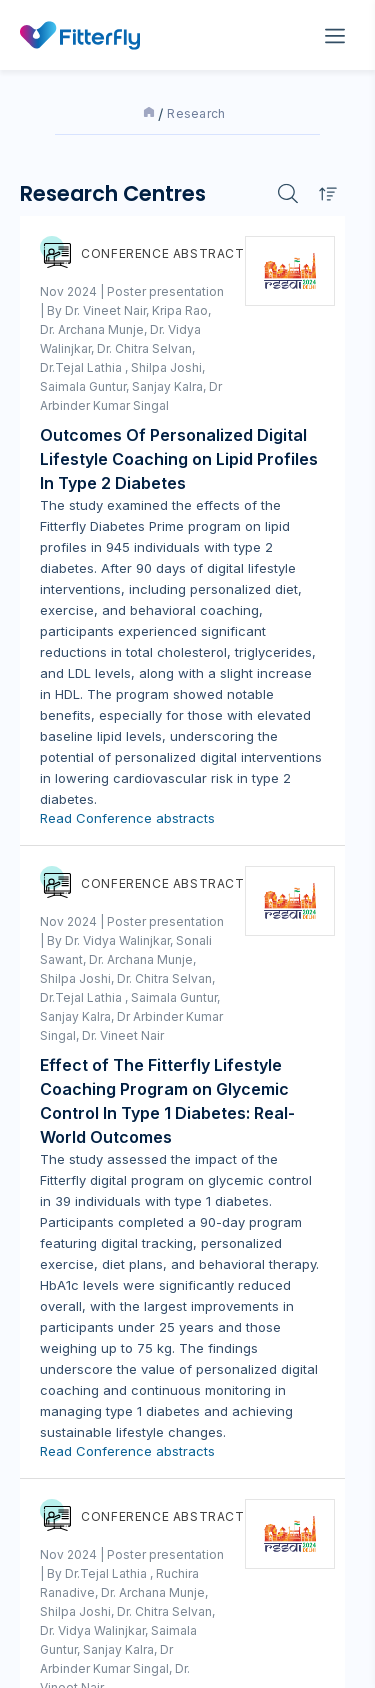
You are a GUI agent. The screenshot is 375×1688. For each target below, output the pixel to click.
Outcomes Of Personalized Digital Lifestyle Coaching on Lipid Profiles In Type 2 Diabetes (179, 459)
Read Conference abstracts (127, 818)
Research (196, 113)
